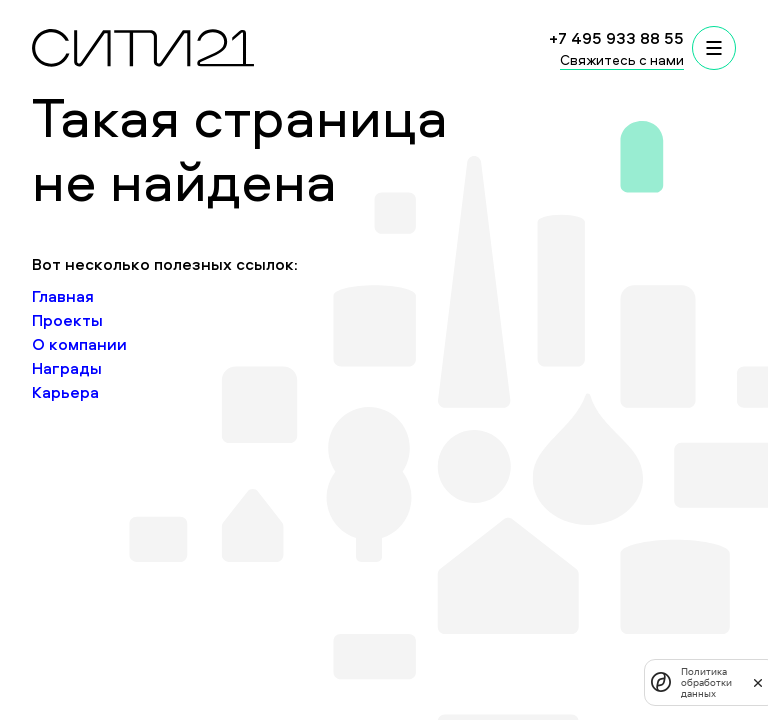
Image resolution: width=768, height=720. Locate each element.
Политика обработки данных (706, 682)
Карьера (65, 392)
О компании (79, 344)
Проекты (67, 320)
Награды (67, 368)
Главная (63, 296)
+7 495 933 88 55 (616, 38)
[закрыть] (758, 682)
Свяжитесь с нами (622, 59)
